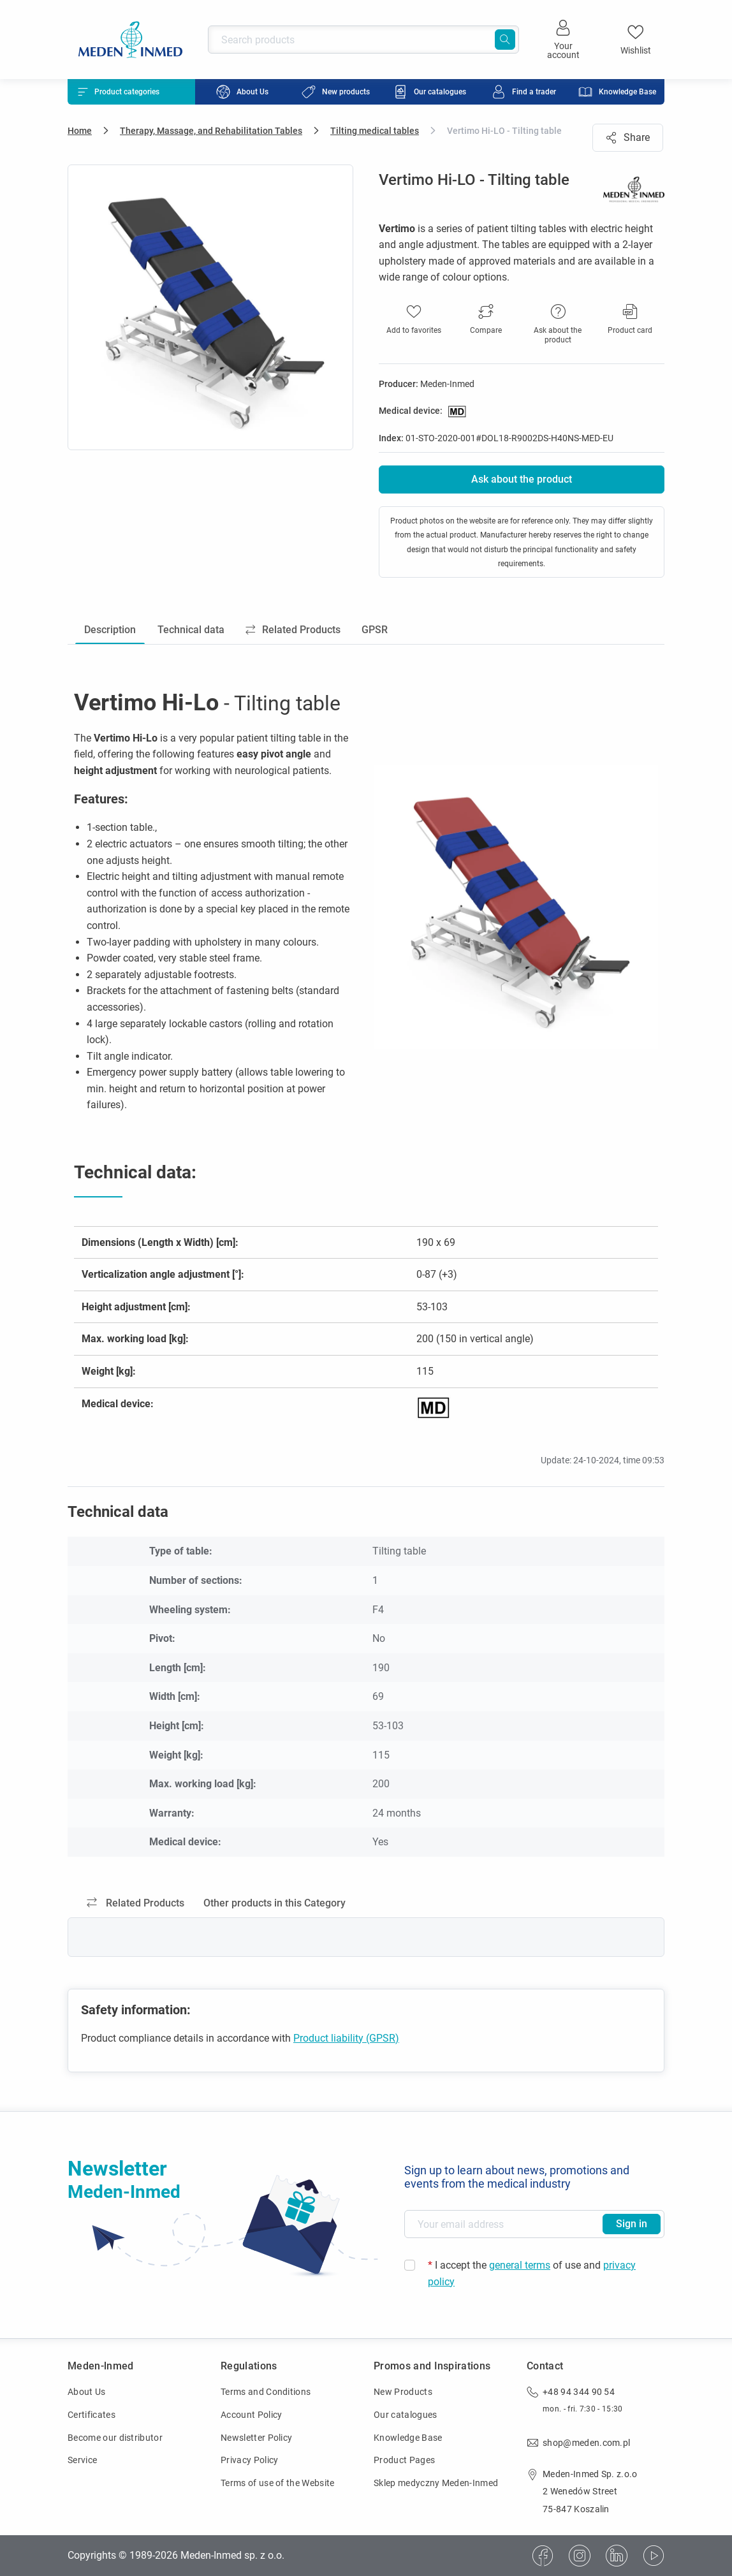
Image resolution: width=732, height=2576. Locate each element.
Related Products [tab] (135, 1904)
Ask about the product (521, 479)
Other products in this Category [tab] (274, 1904)
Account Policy (251, 2415)
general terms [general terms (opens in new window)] (519, 2265)
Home (80, 131)
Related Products (295, 630)
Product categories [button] (118, 92)
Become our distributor (115, 2438)
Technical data (192, 630)
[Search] (505, 39)
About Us (87, 2392)
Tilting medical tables (374, 131)
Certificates (91, 2415)
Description (110, 630)
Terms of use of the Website (278, 2483)
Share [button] (628, 137)
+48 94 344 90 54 (579, 2392)
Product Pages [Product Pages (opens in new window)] (404, 2460)
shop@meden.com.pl (586, 2443)
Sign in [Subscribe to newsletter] (631, 2224)
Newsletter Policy (256, 2438)
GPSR (378, 630)
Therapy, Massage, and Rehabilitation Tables (211, 131)
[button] (485, 319)
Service (82, 2460)
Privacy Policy (249, 2460)
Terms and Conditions (266, 2392)
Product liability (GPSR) (346, 2039)
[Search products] (363, 40)
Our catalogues (405, 2415)
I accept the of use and (532, 2273)
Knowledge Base (408, 2438)
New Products (403, 2392)
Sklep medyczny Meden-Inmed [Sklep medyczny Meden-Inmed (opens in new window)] (436, 2483)
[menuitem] (242, 92)
